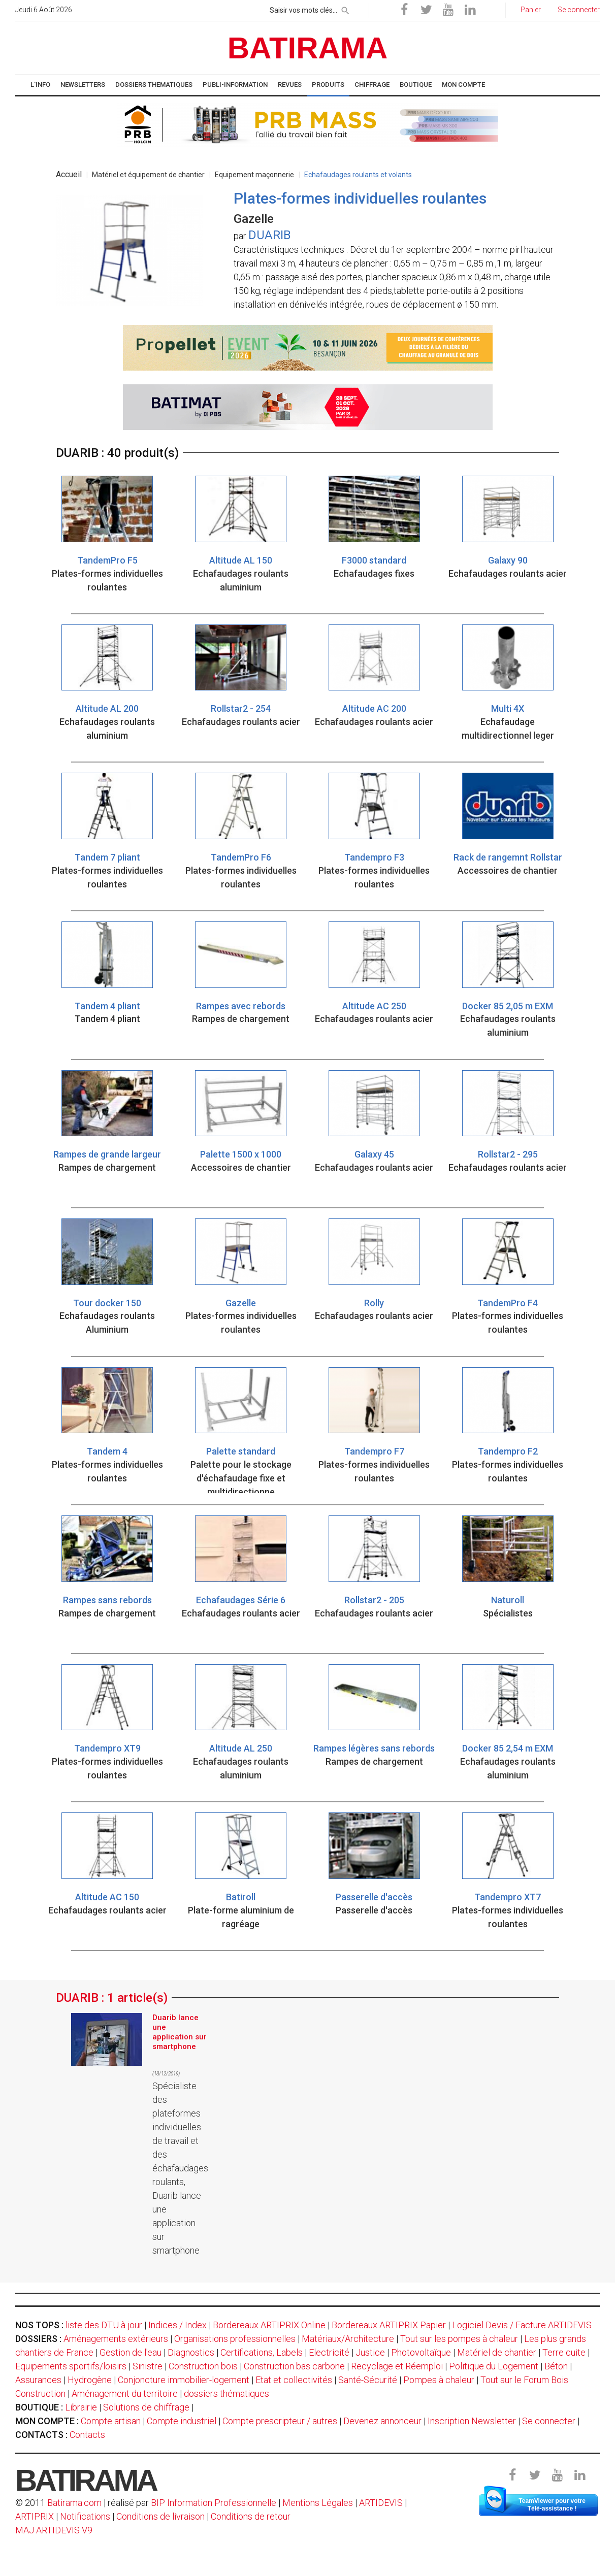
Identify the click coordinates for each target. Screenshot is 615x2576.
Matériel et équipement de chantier (148, 175)
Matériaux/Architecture (348, 2338)
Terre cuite (564, 2352)
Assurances (38, 2379)
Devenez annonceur (382, 2421)
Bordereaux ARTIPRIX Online (269, 2325)
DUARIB (269, 235)
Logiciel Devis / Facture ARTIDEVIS (522, 2325)
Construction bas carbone (294, 2366)
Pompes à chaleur (438, 2379)
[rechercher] (345, 8)
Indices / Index (177, 2325)
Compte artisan (111, 2421)
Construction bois (203, 2366)
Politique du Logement (493, 2366)
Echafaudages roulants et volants (358, 175)
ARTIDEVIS (381, 2502)
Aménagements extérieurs (115, 2338)
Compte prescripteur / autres (279, 2421)
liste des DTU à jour (104, 2325)
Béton (556, 2366)
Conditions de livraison (160, 2516)
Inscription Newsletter (472, 2421)
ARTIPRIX (34, 2516)
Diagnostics (191, 2352)
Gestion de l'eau (130, 2352)
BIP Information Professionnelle (213, 2502)
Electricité (329, 2352)
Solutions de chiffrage (146, 2407)
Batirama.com (74, 2502)
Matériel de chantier (496, 2352)
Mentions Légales (317, 2502)
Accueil (69, 174)
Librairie (81, 2407)
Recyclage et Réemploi (397, 2366)
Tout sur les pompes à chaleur (459, 2338)
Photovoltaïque (421, 2352)
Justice (370, 2352)
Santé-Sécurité (367, 2379)
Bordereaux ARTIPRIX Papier (389, 2325)
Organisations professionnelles (235, 2338)
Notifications (86, 2516)
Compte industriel (181, 2421)
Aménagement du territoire (125, 2393)
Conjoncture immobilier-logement (183, 2379)
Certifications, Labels (261, 2352)
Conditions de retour (250, 2516)
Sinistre (148, 2366)
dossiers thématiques (226, 2393)
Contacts (87, 2434)
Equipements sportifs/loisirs (70, 2366)
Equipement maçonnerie (254, 175)
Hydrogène (90, 2379)
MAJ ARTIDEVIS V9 (53, 2530)
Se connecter (548, 2421)
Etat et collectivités (293, 2379)
